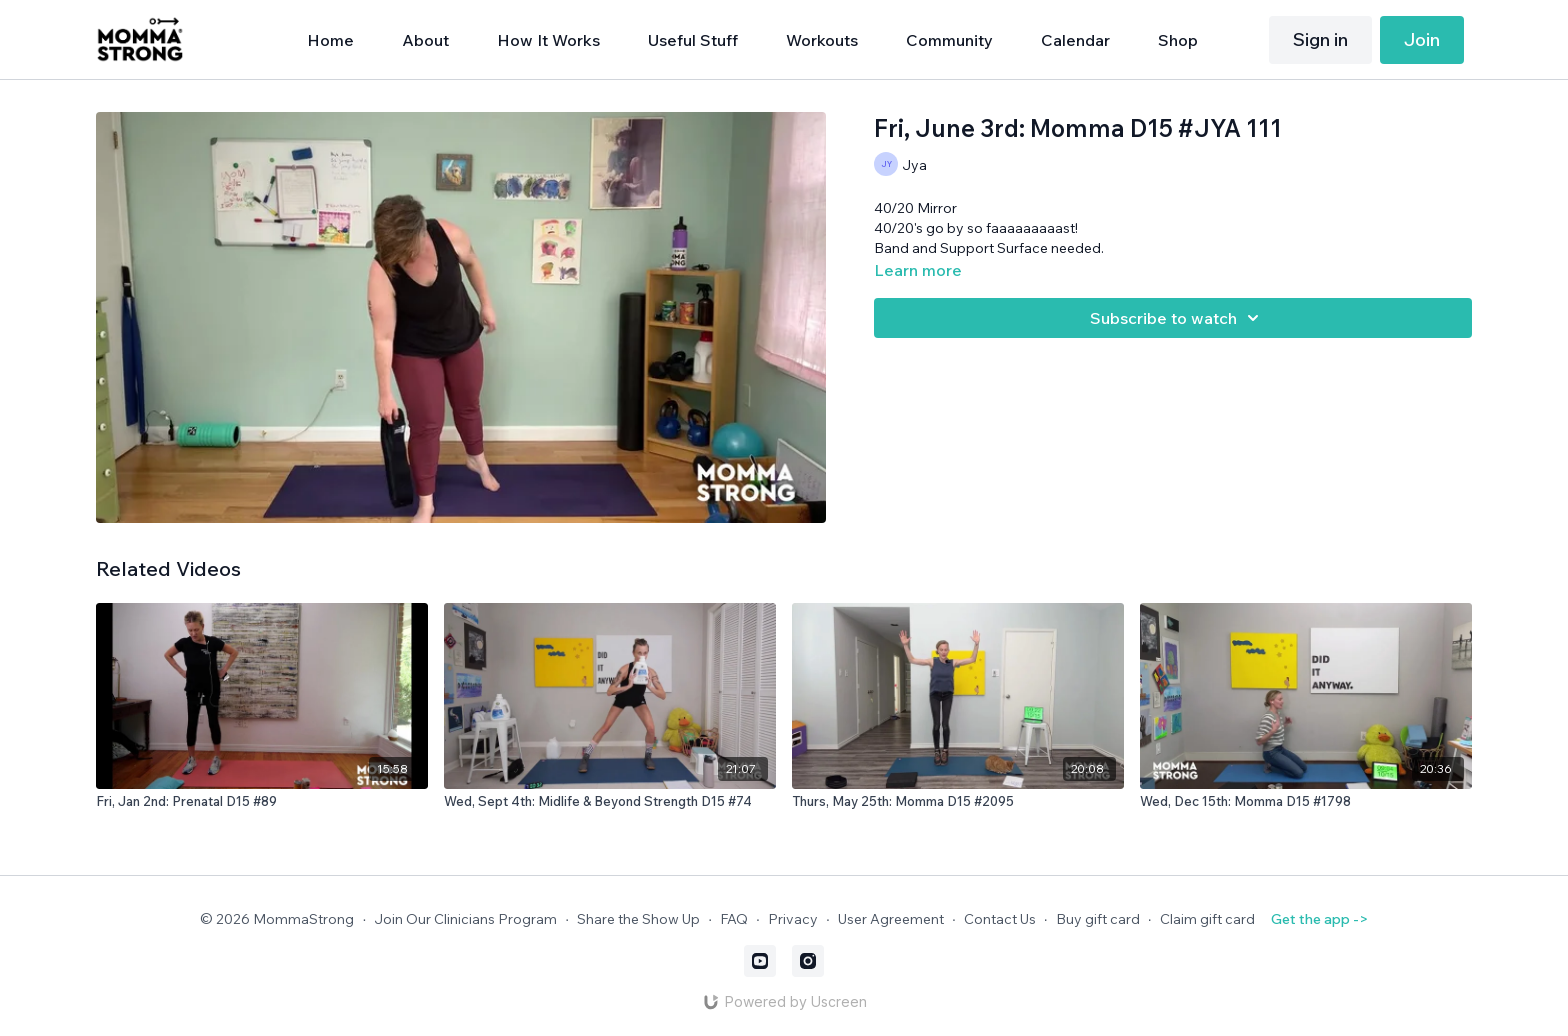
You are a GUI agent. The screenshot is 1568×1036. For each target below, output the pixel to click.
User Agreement (891, 919)
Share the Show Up (638, 919)
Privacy (793, 919)
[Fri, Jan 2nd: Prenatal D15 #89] (262, 802)
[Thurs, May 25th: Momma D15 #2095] (958, 802)
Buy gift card (1098, 919)
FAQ (734, 919)
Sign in (1320, 39)
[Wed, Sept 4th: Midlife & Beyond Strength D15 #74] (610, 802)
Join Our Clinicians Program (465, 919)
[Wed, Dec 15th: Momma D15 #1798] (1306, 802)
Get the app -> (1319, 919)
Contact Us (1000, 919)
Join (1422, 39)
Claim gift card (1207, 919)
